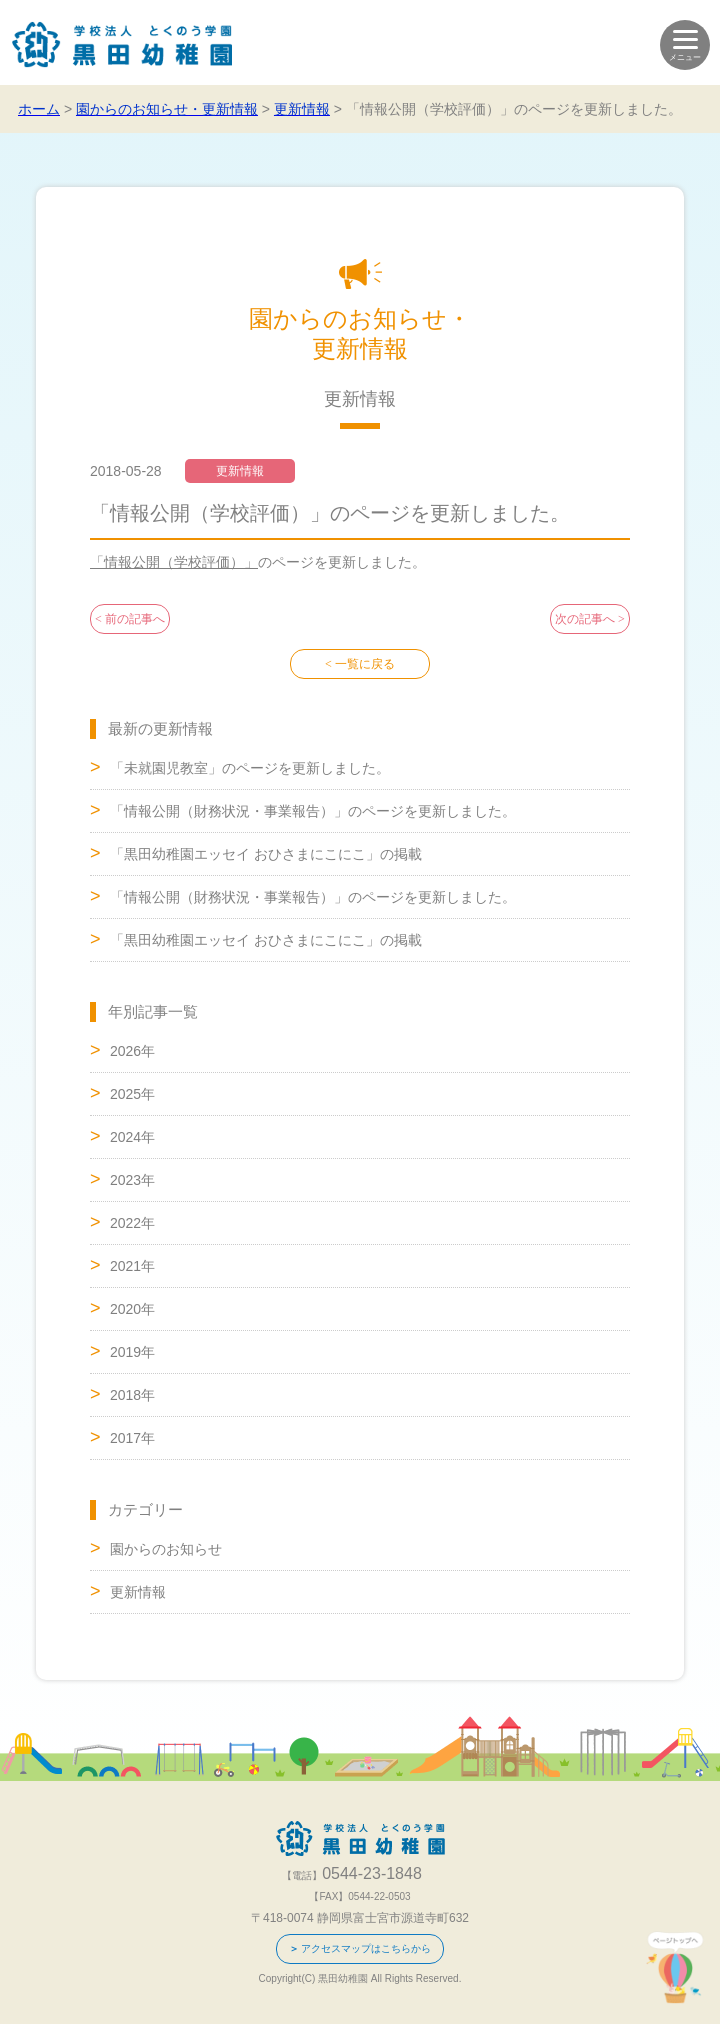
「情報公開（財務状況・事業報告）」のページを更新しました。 (313, 811)
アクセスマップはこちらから (366, 1948)
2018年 (132, 1395)
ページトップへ (675, 1967)
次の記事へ (585, 619)
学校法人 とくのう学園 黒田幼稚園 (122, 45)
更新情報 (138, 1592)
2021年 (132, 1266)
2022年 (132, 1223)
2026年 (132, 1051)
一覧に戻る (365, 664)
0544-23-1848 (42, 1981)
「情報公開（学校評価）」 (174, 562)
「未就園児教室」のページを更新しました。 (250, 768)
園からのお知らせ (166, 1549)
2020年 (132, 1309)
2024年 (132, 1137)
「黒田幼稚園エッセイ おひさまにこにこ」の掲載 (266, 854)
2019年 (132, 1352)
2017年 (132, 1438)
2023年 (132, 1180)
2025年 (132, 1094)
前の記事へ (135, 619)
